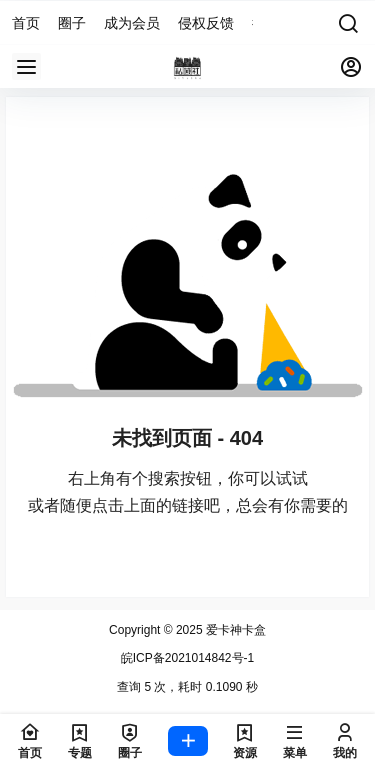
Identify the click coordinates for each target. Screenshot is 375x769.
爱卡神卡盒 (234, 630)
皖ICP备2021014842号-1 (187, 658)
